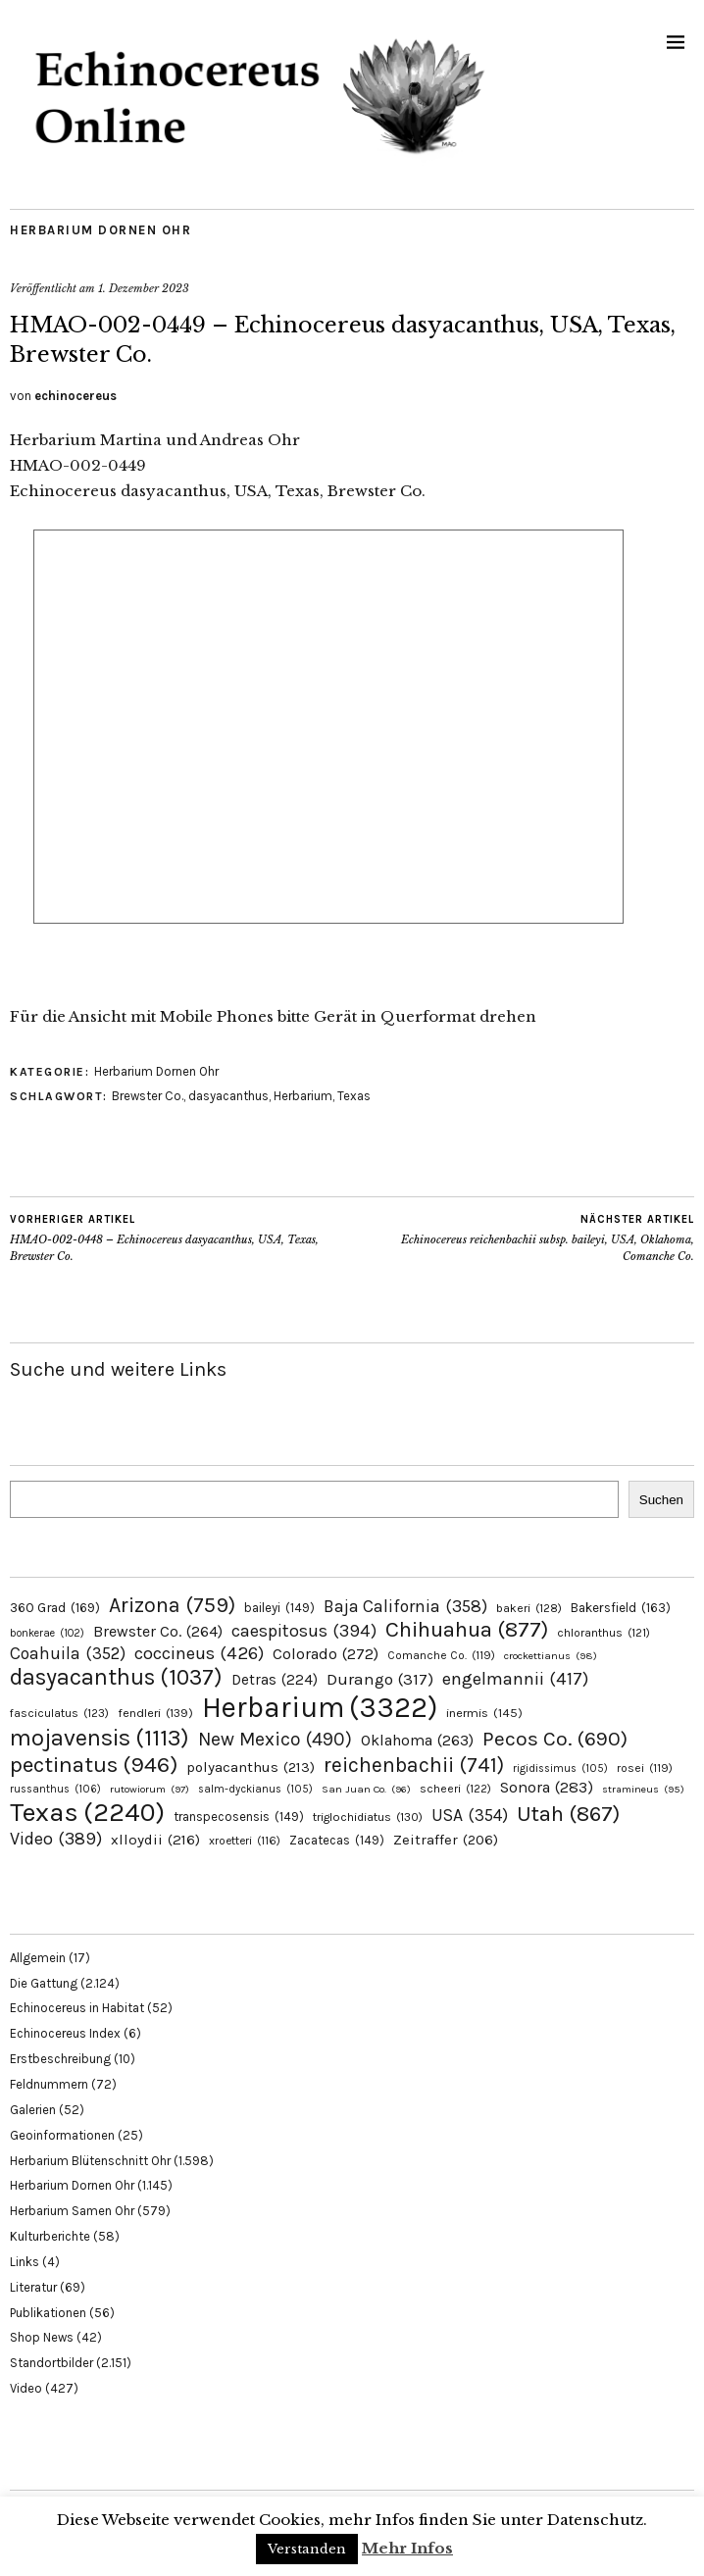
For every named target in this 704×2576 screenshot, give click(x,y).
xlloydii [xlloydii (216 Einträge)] (155, 1839)
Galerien (33, 2109)
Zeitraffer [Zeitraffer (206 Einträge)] (445, 1839)
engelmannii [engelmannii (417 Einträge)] (515, 1679)
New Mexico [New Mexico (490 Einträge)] (275, 1739)
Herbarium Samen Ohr (72, 2210)
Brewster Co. (147, 1095)
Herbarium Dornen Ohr (100, 230)
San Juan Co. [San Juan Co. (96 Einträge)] (366, 1789)
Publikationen (48, 2312)
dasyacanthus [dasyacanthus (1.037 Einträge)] (116, 1677)
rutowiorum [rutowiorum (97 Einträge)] (149, 1789)
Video (26, 2388)
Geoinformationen (62, 2135)
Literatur (33, 2287)
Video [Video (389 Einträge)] (56, 1838)
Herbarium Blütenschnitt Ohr (90, 2160)
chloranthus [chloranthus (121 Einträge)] (603, 1633)
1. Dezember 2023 (143, 288)
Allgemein (38, 1957)
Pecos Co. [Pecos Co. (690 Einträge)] (555, 1738)
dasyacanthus (228, 1095)
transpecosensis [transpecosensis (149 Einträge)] (239, 1816)
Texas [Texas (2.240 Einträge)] (87, 1812)
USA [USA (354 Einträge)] (469, 1815)
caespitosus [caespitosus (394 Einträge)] (304, 1631)
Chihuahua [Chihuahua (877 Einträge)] (466, 1629)
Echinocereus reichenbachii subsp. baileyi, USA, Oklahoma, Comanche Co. (523, 1237)
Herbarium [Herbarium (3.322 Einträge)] (319, 1707)
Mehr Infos (407, 2548)
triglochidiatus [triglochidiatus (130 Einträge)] (368, 1817)
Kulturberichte (50, 2236)
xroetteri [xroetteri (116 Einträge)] (244, 1840)
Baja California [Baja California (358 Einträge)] (405, 1606)
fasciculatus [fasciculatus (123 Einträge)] (59, 1713)
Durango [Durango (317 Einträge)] (380, 1679)
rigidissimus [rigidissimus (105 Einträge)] (560, 1768)
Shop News (42, 2337)
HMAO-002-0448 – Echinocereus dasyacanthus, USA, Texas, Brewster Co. (181, 1237)
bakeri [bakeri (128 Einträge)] (529, 1608)
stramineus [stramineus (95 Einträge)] (643, 1789)
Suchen (661, 1499)
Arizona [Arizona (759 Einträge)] (172, 1604)
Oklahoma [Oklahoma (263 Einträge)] (417, 1740)
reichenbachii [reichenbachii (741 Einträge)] (414, 1764)
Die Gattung (43, 1983)
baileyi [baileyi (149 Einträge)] (279, 1607)
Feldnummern (49, 2084)
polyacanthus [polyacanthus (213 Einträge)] (250, 1767)
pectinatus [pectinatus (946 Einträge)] (93, 1764)
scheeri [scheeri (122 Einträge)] (455, 1788)
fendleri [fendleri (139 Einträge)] (155, 1712)
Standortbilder (51, 2362)
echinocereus (75, 395)
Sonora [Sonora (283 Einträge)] (546, 1787)
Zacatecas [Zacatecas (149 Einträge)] (336, 1840)
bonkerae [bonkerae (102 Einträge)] (47, 1633)
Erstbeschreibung (60, 2058)
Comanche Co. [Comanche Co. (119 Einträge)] (441, 1655)
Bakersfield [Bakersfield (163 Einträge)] (621, 1607)
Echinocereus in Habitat (77, 2007)
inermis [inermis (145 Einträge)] (484, 1712)
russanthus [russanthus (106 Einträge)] (55, 1789)
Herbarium (303, 1095)
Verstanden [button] (307, 2549)
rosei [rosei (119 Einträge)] (645, 1768)
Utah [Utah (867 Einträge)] (568, 1814)
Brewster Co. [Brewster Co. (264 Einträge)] (158, 1631)
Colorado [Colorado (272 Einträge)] (325, 1653)
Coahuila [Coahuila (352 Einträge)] (68, 1653)
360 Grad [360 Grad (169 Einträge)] (55, 1607)
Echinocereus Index (65, 2033)
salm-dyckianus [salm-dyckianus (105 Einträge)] (255, 1789)
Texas (354, 1095)
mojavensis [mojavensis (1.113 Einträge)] (99, 1737)
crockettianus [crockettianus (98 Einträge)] (550, 1655)
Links (24, 2261)
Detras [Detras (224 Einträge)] (274, 1680)
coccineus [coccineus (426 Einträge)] (199, 1653)
